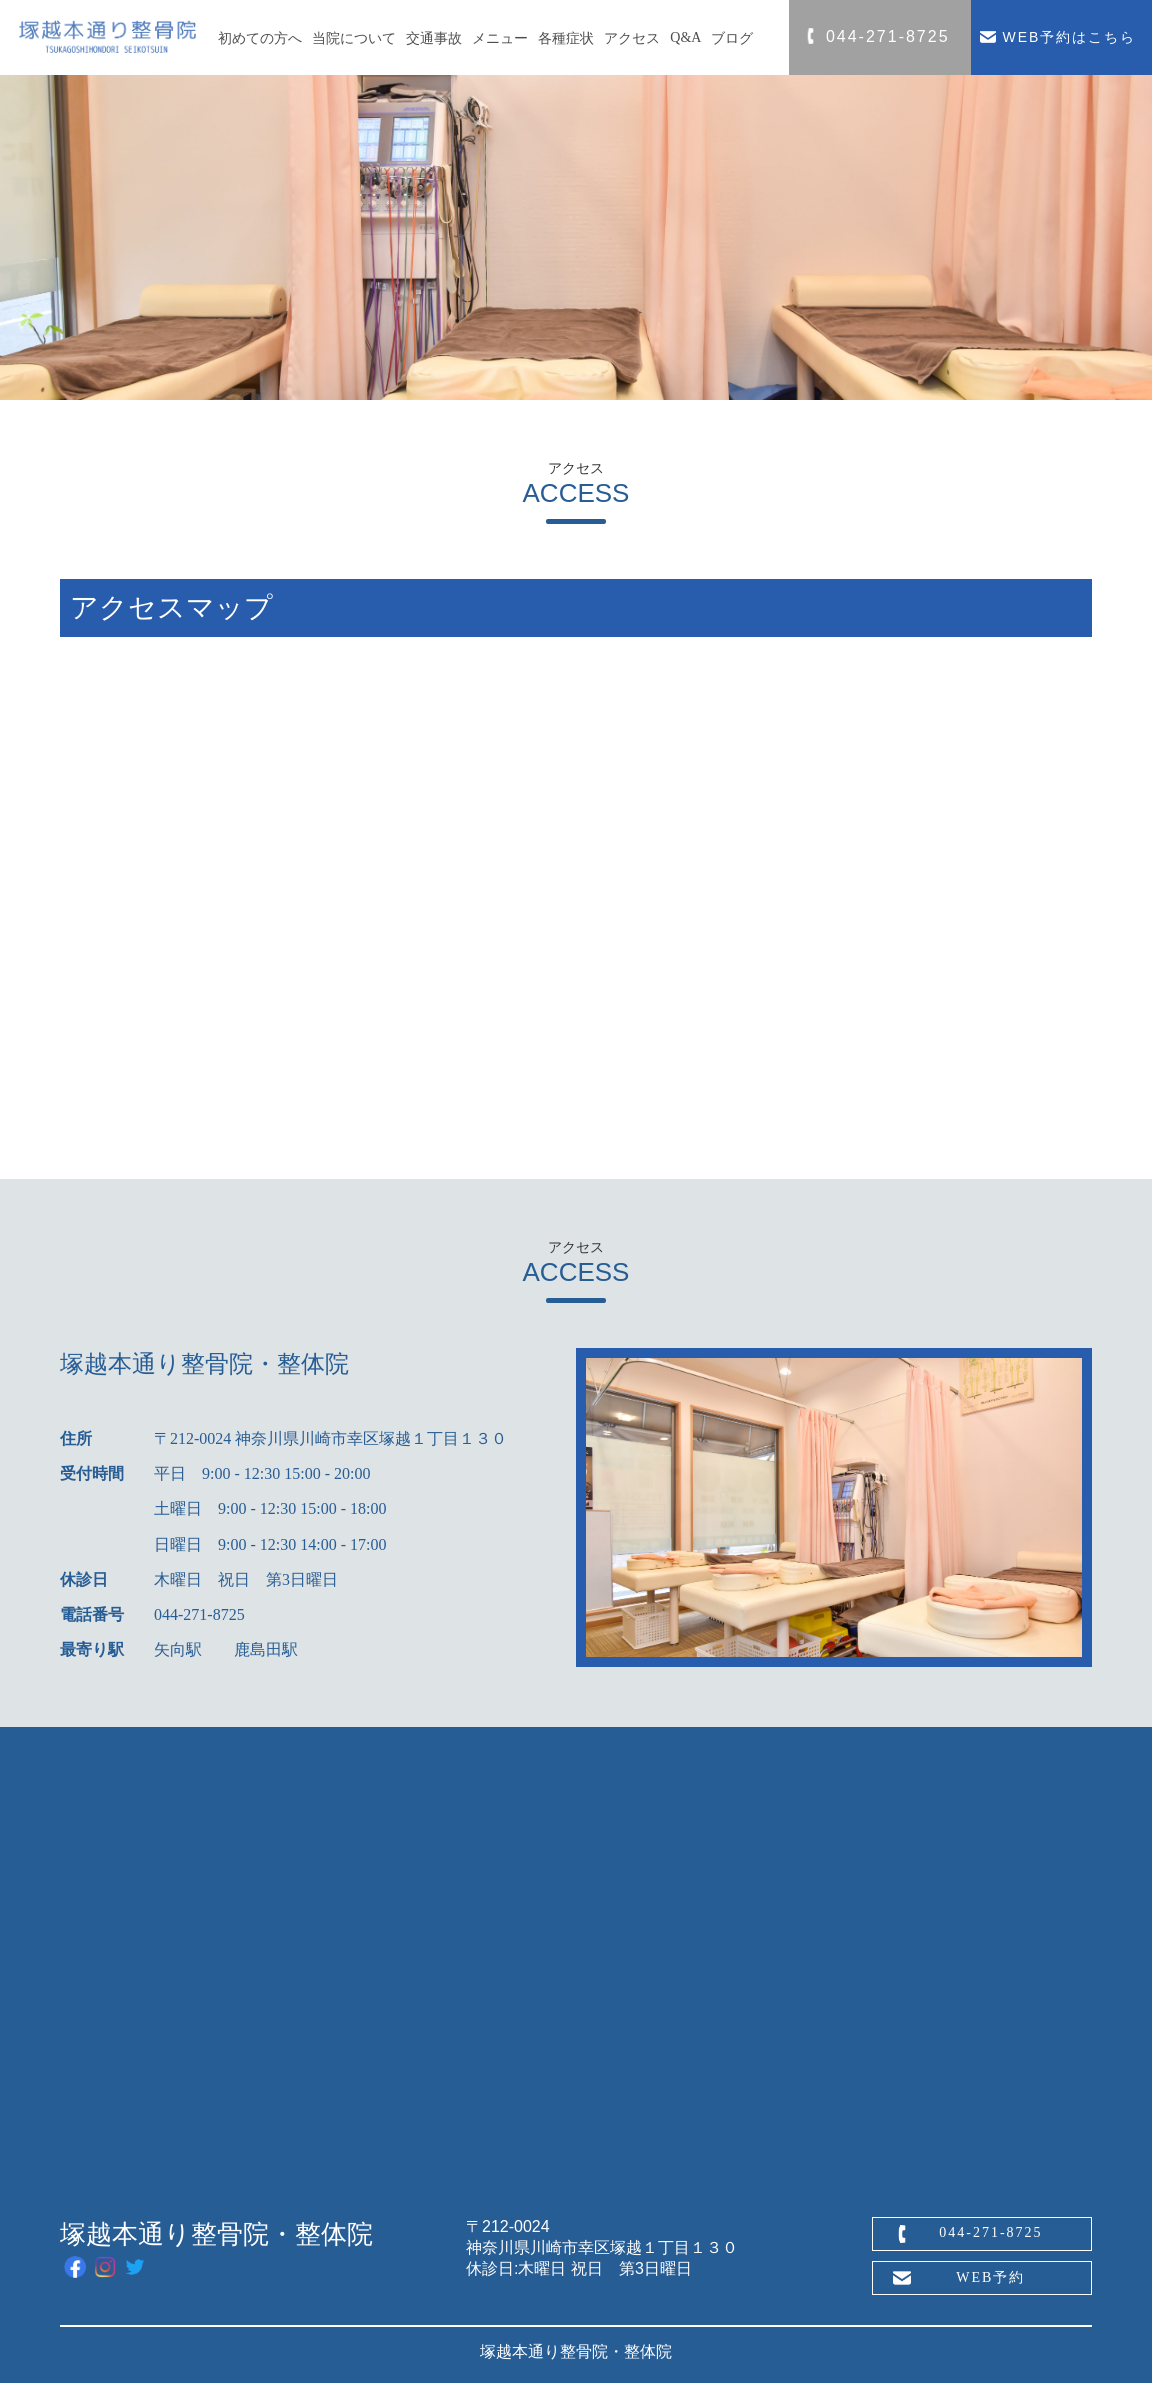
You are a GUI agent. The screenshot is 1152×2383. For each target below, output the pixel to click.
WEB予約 (990, 2277)
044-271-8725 (990, 2232)
